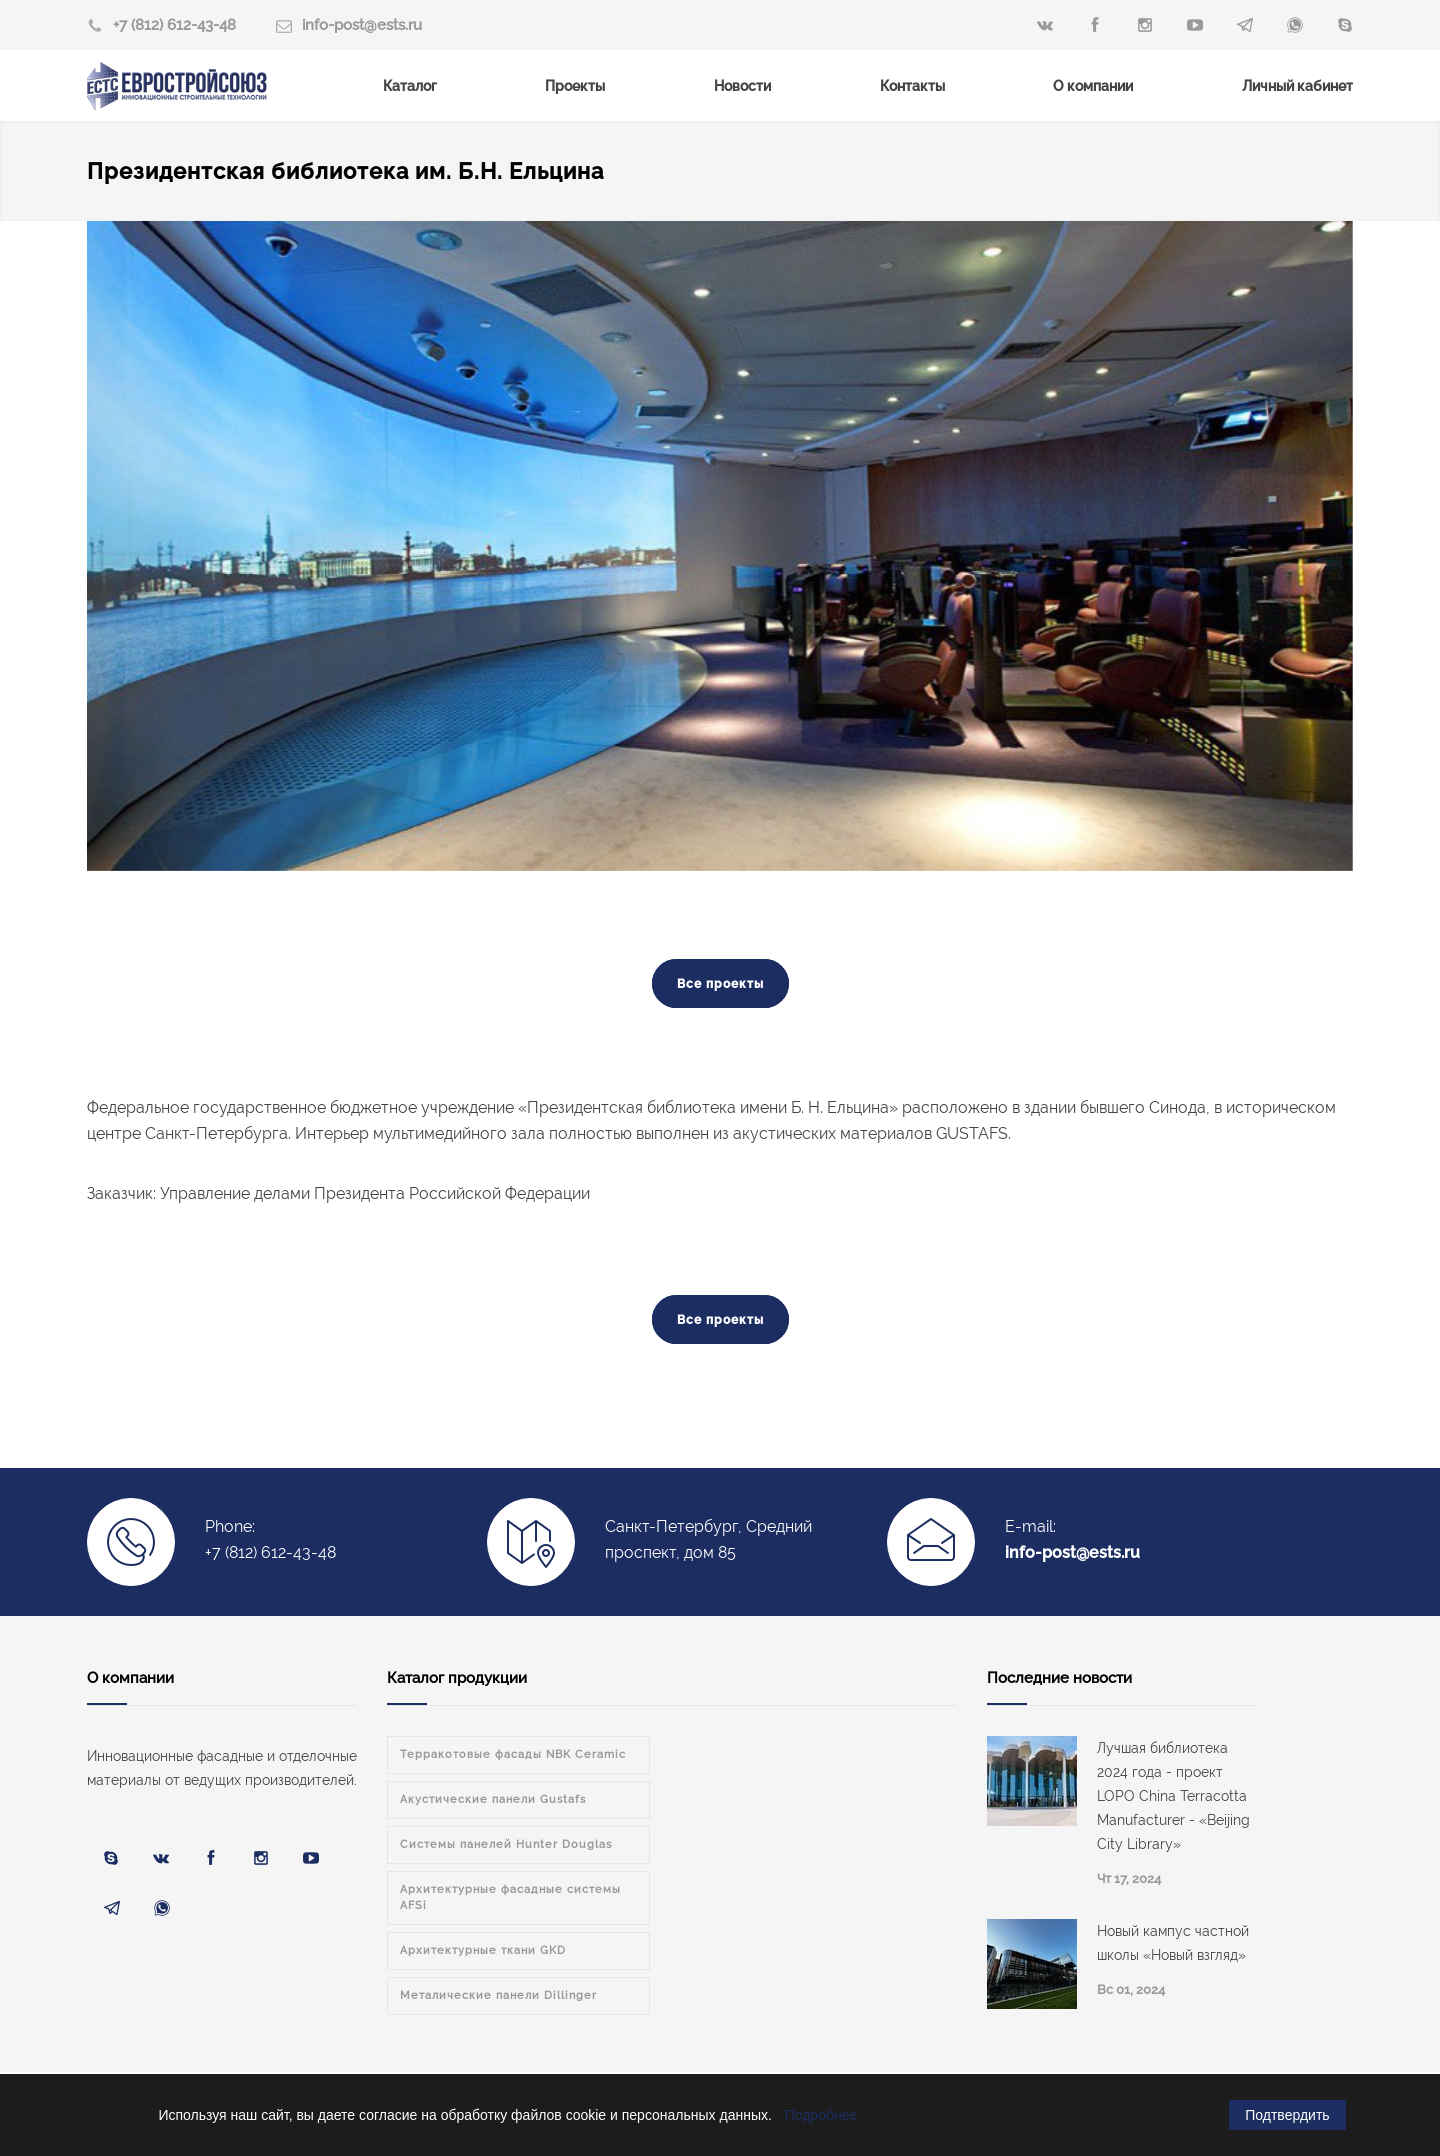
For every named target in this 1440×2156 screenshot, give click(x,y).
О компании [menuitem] (1093, 86)
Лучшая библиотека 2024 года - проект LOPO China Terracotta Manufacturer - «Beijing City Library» (1173, 1796)
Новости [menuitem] (742, 86)
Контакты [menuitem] (912, 86)
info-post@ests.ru (362, 25)
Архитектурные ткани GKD (483, 1950)
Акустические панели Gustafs (493, 1799)
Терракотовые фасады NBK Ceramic (513, 1754)
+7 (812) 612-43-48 (174, 25)
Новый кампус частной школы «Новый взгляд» (1173, 1943)
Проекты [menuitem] (575, 86)
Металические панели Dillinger (498, 1995)
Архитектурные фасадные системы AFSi (510, 1897)
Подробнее (821, 2115)
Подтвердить (1287, 2115)
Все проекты (720, 984)
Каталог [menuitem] (410, 86)
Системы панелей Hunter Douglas (506, 1844)
